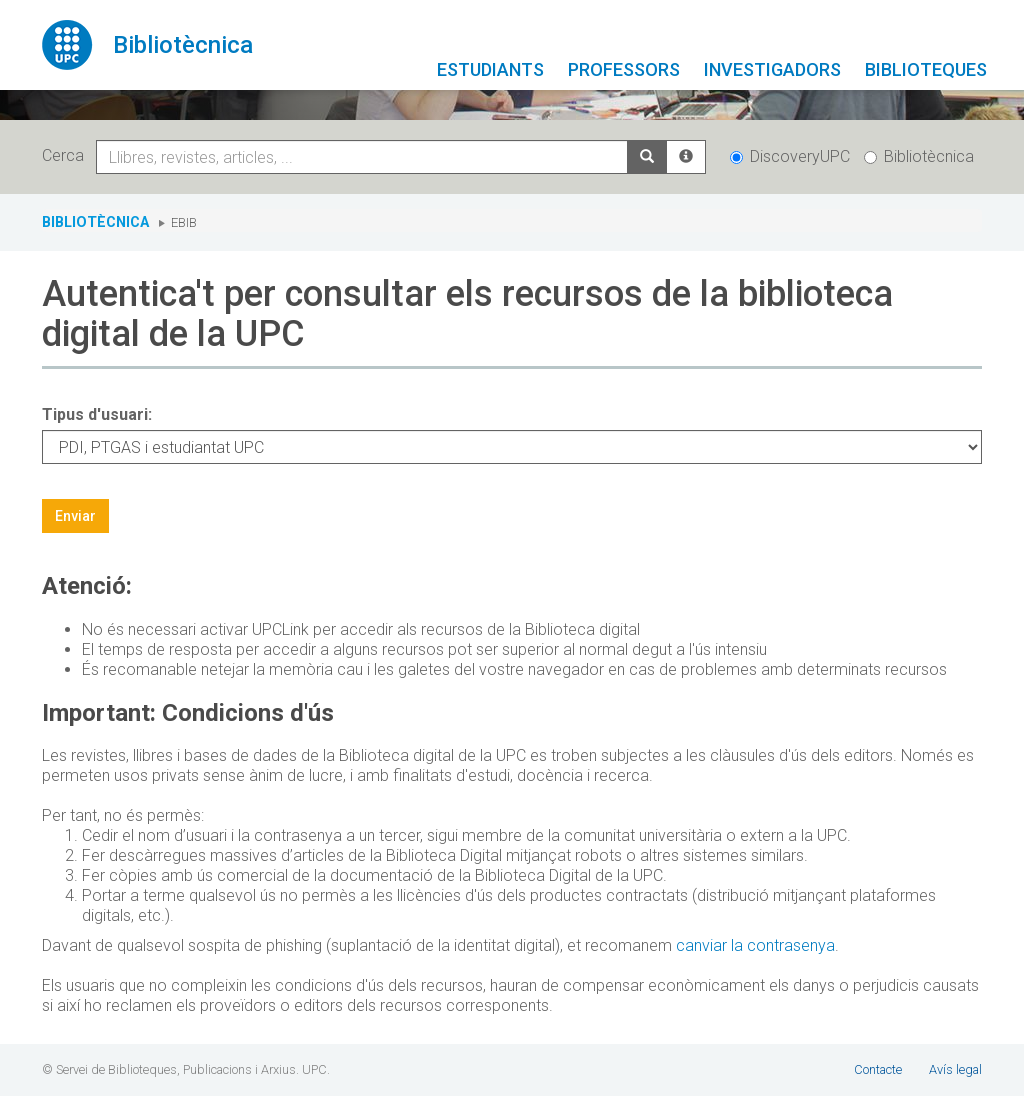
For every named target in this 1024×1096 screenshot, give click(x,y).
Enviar (75, 516)
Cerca (67, 155)
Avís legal (955, 1069)
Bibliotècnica (919, 156)
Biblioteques (926, 69)
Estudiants (490, 69)
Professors (624, 69)
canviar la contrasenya (755, 945)
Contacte (878, 1069)
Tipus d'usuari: (97, 414)
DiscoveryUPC (790, 156)
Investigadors (772, 69)
